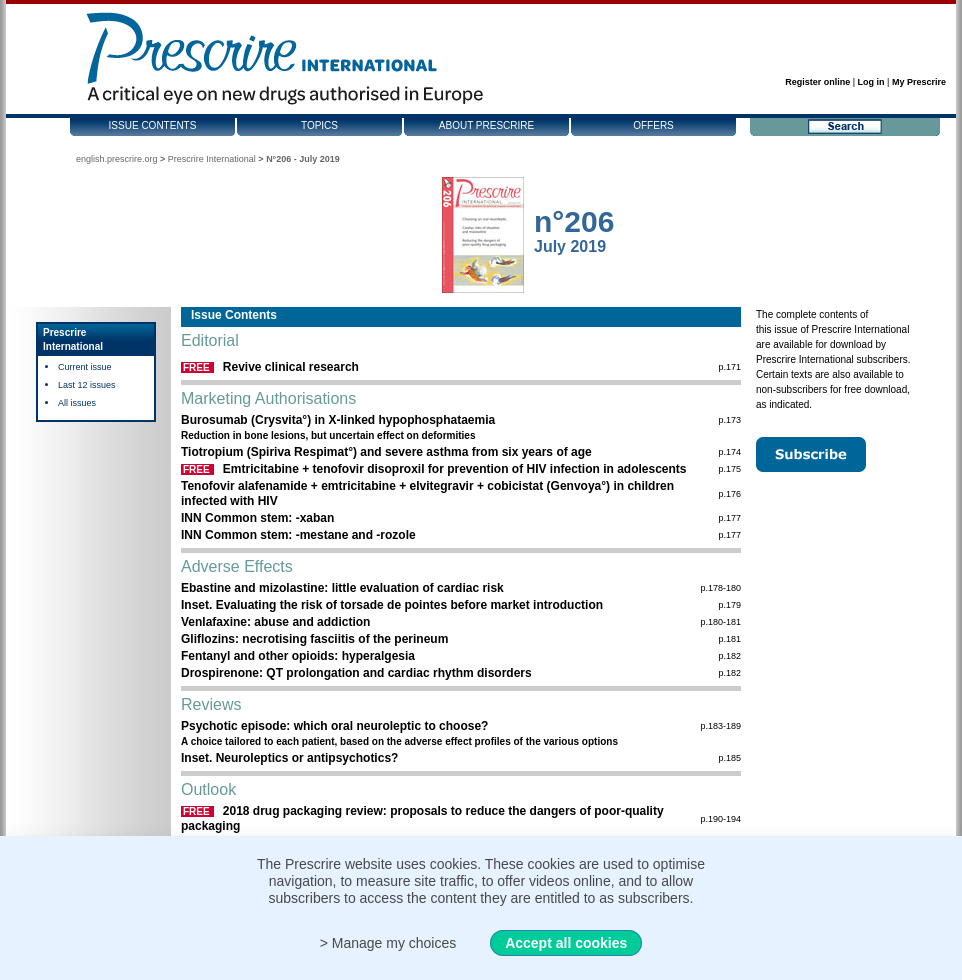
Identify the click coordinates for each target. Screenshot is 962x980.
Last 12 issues (87, 385)
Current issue (85, 367)
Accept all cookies (566, 943)
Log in (871, 82)
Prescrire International (212, 159)
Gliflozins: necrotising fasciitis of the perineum (314, 639)
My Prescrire (919, 82)
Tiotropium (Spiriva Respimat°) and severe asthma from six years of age (386, 452)
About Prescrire (486, 125)
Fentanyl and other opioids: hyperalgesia (298, 656)
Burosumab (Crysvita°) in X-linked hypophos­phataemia (338, 420)
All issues (77, 403)
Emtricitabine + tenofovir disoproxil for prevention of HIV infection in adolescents (455, 469)
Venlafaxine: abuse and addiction (275, 622)
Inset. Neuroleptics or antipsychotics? (289, 758)
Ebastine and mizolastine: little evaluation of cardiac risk (342, 588)
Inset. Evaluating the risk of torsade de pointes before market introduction (392, 605)
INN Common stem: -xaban (257, 518)
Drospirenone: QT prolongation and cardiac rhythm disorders (356, 673)
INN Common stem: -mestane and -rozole (298, 535)
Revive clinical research (291, 367)
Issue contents (153, 125)
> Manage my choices (388, 943)
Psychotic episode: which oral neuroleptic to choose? (334, 726)
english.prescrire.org (117, 159)
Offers (653, 125)
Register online (817, 82)
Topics (319, 125)
